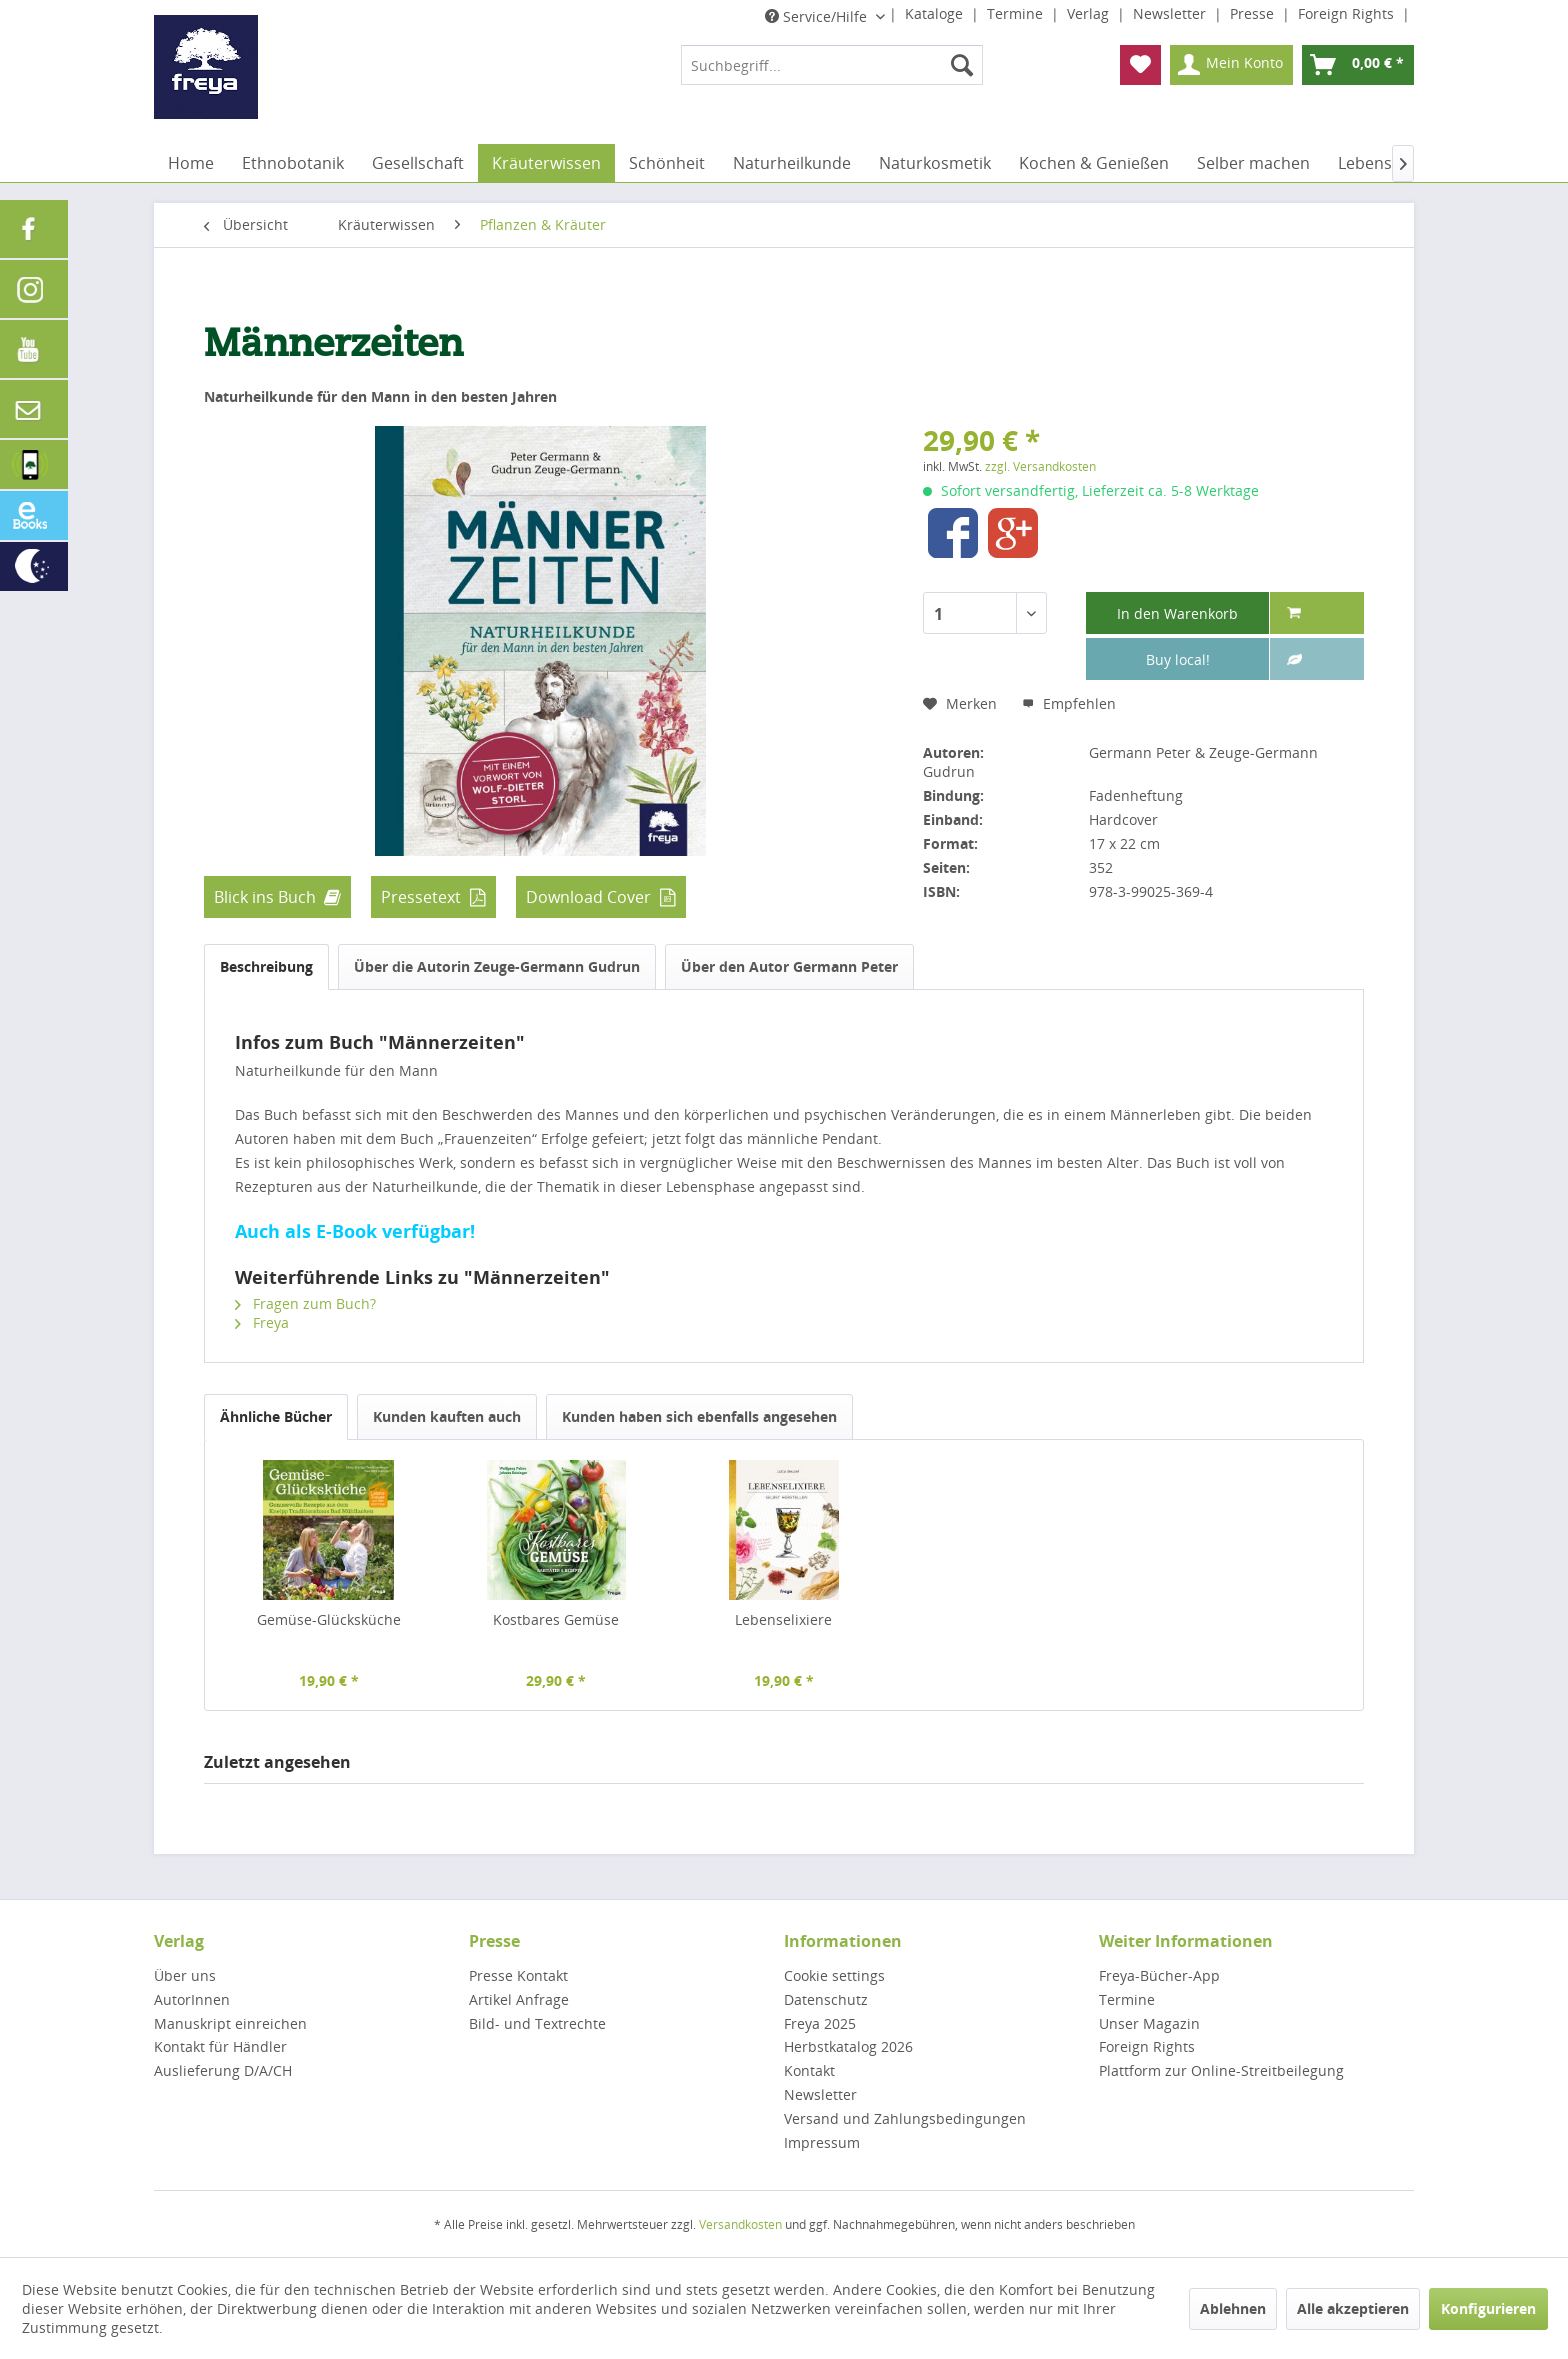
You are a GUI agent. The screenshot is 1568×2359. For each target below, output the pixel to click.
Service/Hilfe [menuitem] (818, 16)
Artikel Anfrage (519, 1999)
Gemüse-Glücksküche (329, 1619)
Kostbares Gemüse (556, 1619)
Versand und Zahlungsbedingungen (905, 2118)
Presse (1254, 13)
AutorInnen (192, 1999)
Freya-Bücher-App (1159, 1975)
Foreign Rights (1348, 13)
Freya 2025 (820, 2023)
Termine (1017, 13)
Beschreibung (266, 966)
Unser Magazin (1149, 2023)
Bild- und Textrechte (537, 2023)
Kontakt (809, 2070)
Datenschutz (826, 1999)
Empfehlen (1069, 703)
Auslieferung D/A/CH (223, 2070)
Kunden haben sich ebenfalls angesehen (699, 1416)
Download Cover (588, 897)
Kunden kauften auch (447, 1416)
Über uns (185, 1975)
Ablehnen (1233, 2308)
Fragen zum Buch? (305, 1303)
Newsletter (1171, 13)
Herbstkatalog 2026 (848, 2046)
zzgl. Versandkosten (1040, 466)
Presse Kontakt (518, 1975)
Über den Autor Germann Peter (789, 966)
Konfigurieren (1488, 2308)
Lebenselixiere (783, 1619)
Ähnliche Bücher (276, 1416)
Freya (262, 1322)
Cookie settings (834, 1975)
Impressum (822, 2142)
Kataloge (936, 13)
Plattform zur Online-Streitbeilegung (1221, 2070)
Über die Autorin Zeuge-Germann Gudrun (497, 966)
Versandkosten (740, 2224)
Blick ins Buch (265, 897)
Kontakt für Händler (220, 2046)
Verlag (1090, 13)
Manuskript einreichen (230, 2023)
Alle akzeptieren (1353, 2308)
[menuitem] (832, 65)
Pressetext (421, 897)
